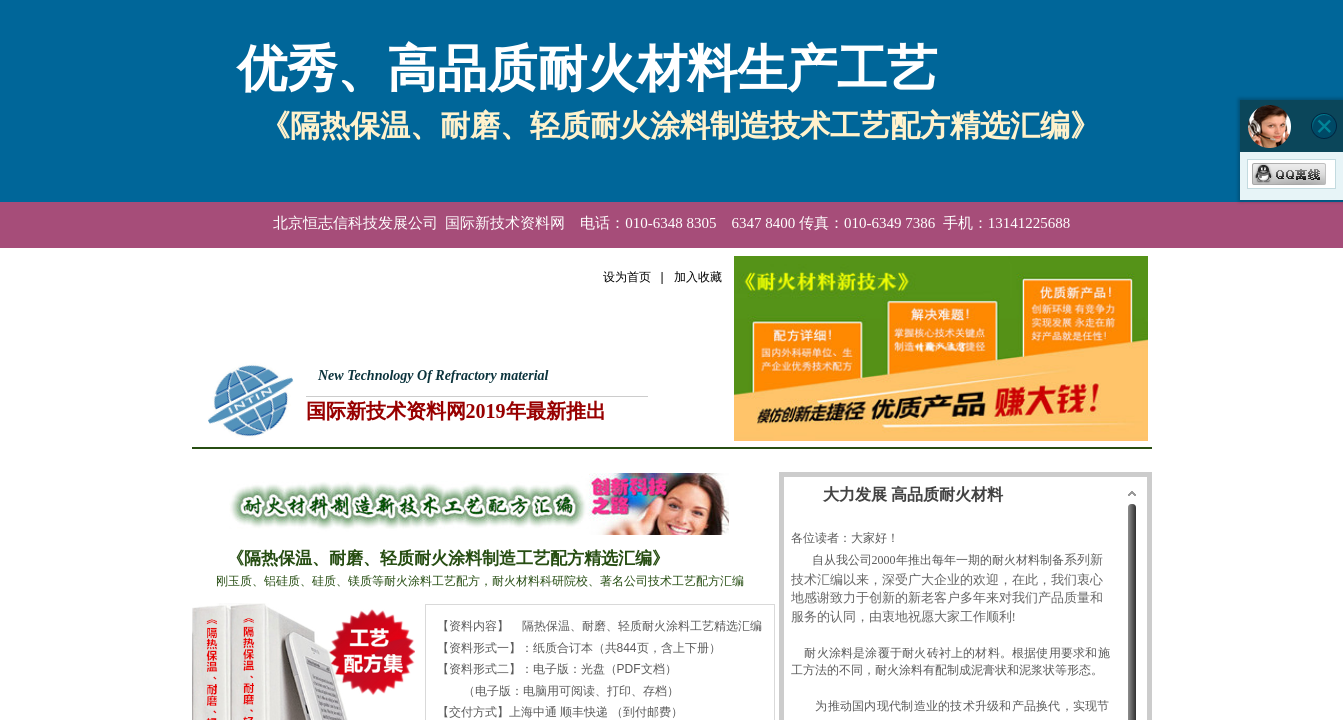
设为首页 (627, 277)
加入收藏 (698, 277)
